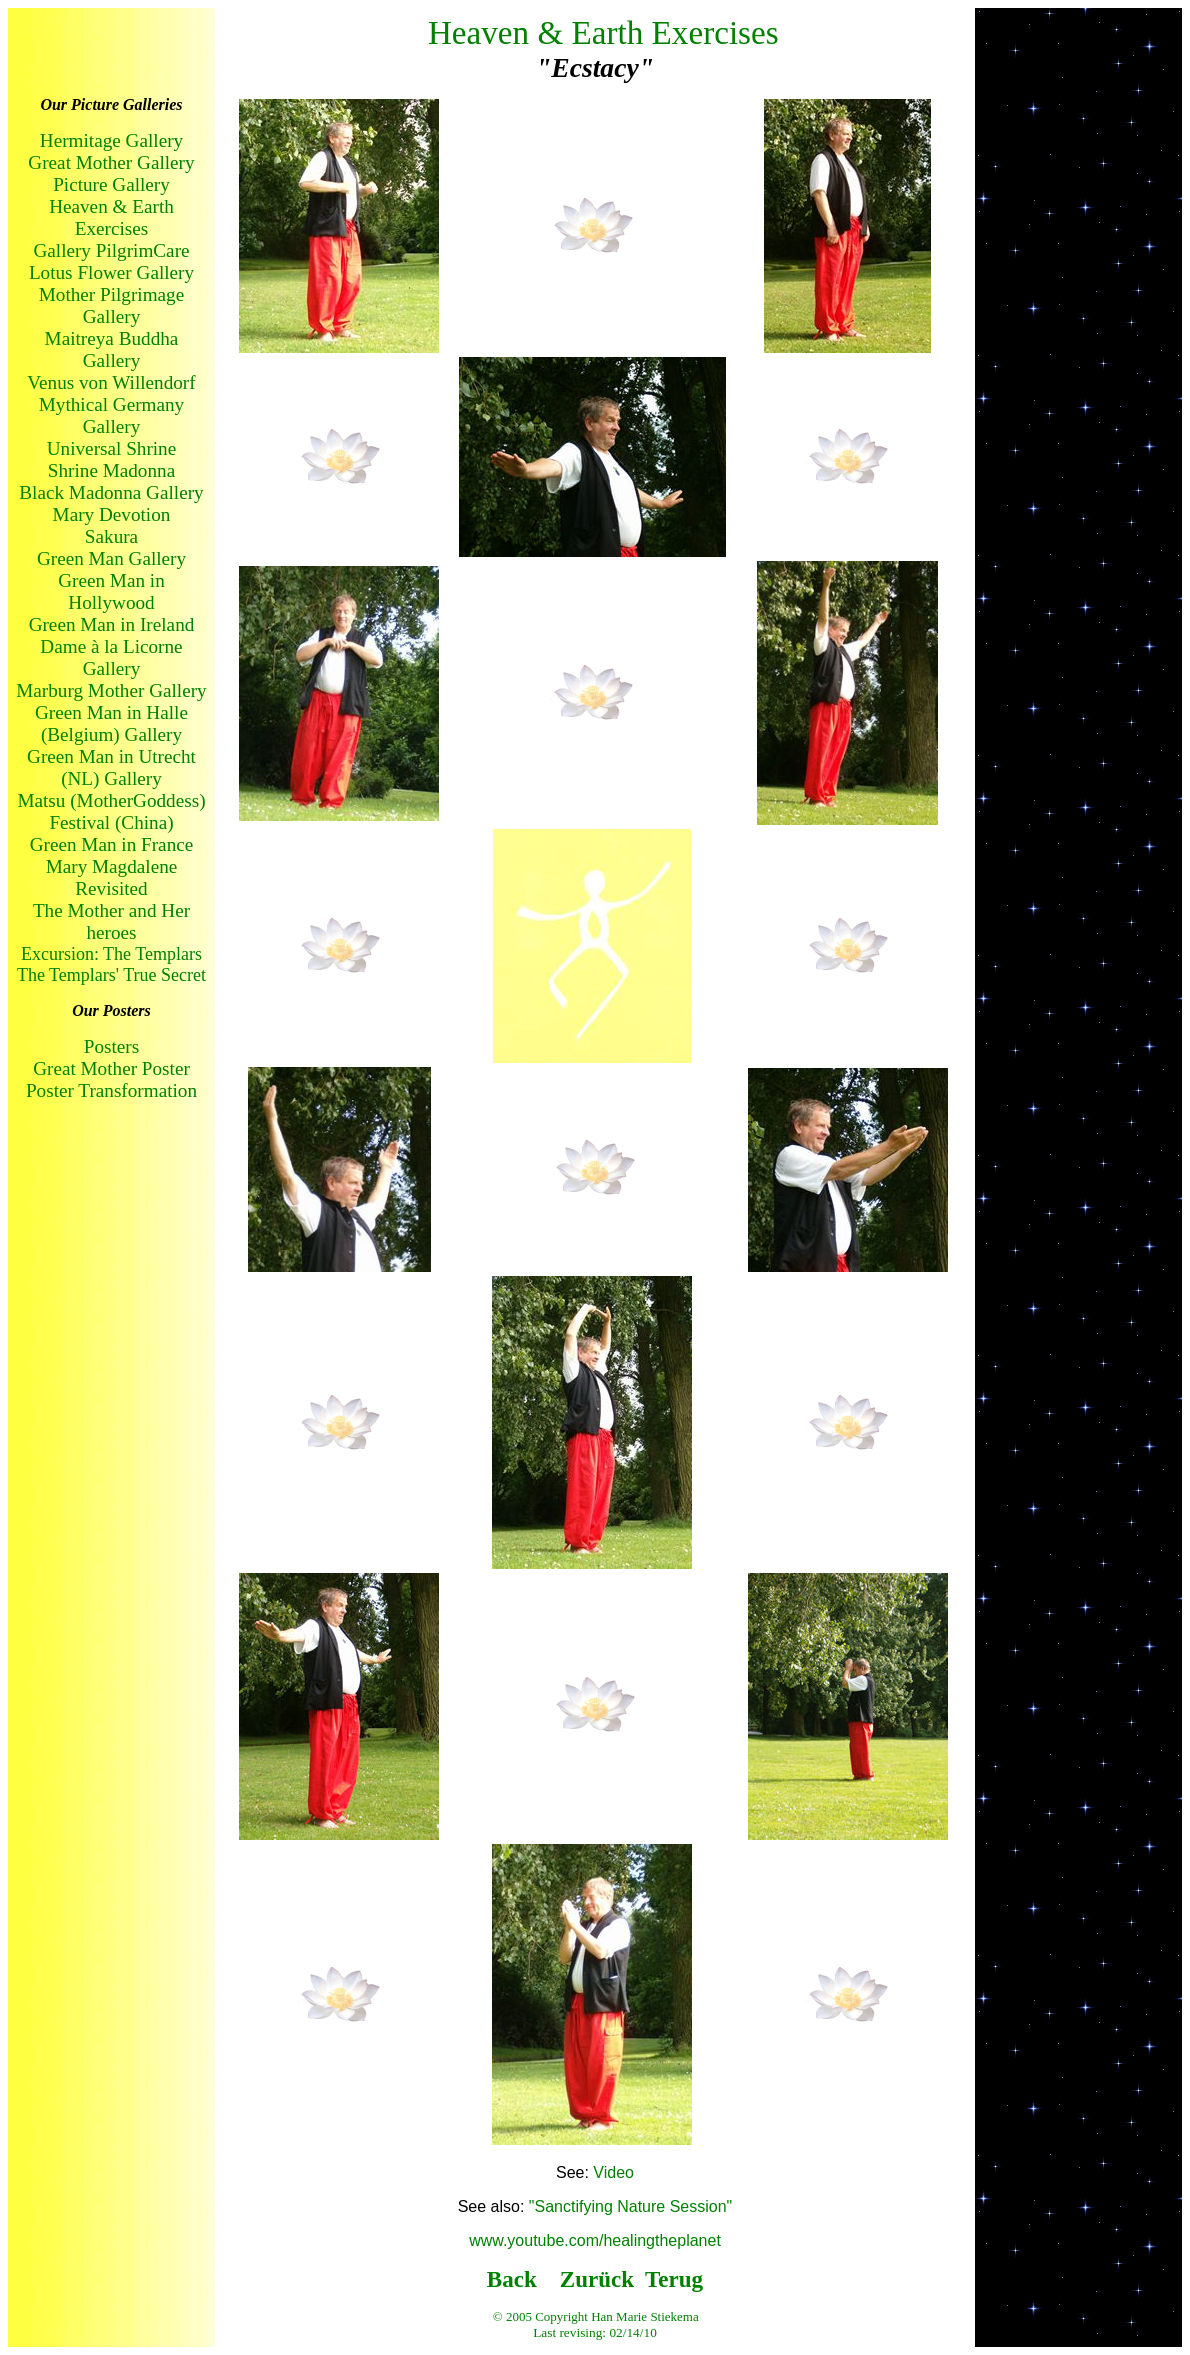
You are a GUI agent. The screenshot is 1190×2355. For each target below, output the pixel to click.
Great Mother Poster (111, 1068)
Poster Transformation (111, 1090)
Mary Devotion (112, 514)
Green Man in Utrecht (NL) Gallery (111, 767)
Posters (111, 1046)
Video (613, 2172)
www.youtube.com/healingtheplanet (595, 2240)
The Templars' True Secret (111, 975)
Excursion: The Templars (111, 954)
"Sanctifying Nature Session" (630, 2206)
